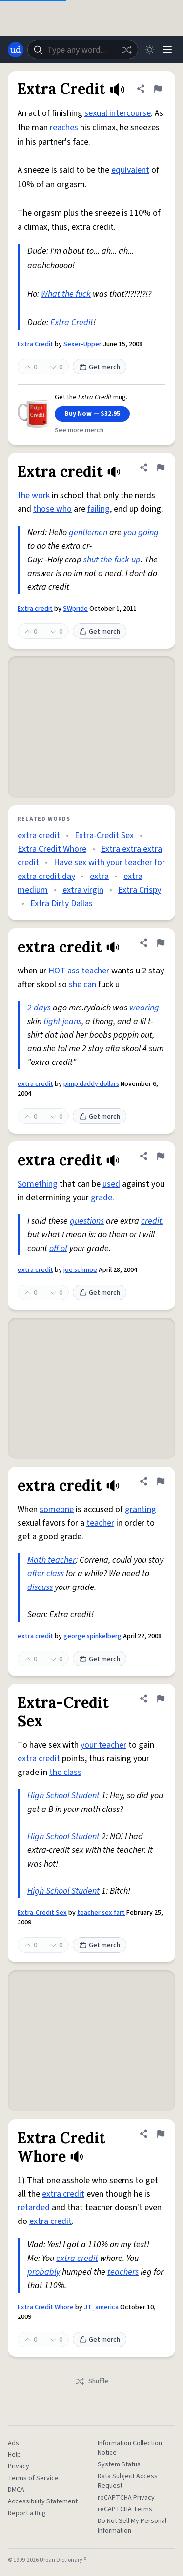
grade (101, 1198)
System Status (119, 2464)
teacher (95, 971)
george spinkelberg (92, 1636)
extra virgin (82, 890)
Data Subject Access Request (128, 2481)
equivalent (130, 170)
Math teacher (51, 1560)
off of (58, 1248)
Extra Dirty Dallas (61, 903)
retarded (34, 2208)
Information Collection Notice (130, 2448)
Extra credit (35, 609)
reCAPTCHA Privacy (126, 2497)
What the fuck (66, 294)
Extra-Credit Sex (104, 835)
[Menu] (167, 49)
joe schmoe (80, 1270)
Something (38, 1184)
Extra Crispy (139, 890)
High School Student (63, 1796)
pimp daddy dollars (91, 1084)
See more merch (79, 430)
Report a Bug (27, 2513)
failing (98, 509)
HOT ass (64, 971)
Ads (13, 2443)
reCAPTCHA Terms (125, 2509)
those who (52, 509)
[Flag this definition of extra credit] (160, 943)
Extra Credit (35, 344)
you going (141, 532)
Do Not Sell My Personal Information (132, 2526)
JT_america (101, 2307)
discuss (40, 1587)
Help (14, 2455)
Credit (82, 323)
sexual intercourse (117, 113)
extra (99, 876)
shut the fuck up (112, 560)
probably (43, 2272)
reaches (64, 127)
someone (57, 1509)
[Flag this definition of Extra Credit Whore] (160, 2134)
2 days (39, 1008)
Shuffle (91, 2381)
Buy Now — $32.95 (92, 414)
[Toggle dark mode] (150, 49)
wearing (144, 1008)
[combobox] (82, 49)
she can (82, 984)
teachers (123, 2272)
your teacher (103, 1745)
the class (65, 1772)
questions (87, 1221)
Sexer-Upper (82, 344)
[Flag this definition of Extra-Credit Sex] (160, 1698)
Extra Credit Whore (52, 849)
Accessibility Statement (43, 2501)
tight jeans (62, 1021)
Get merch (99, 367)
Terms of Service (33, 2478)
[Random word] (126, 50)
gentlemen (88, 532)
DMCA (16, 2490)
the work (34, 495)
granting (140, 1509)
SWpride (75, 609)
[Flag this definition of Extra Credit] (157, 88)
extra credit (39, 835)
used (111, 1184)
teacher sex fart (101, 1913)
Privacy (18, 2466)
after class (45, 1574)
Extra (59, 323)
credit (151, 1221)
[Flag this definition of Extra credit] (160, 467)
